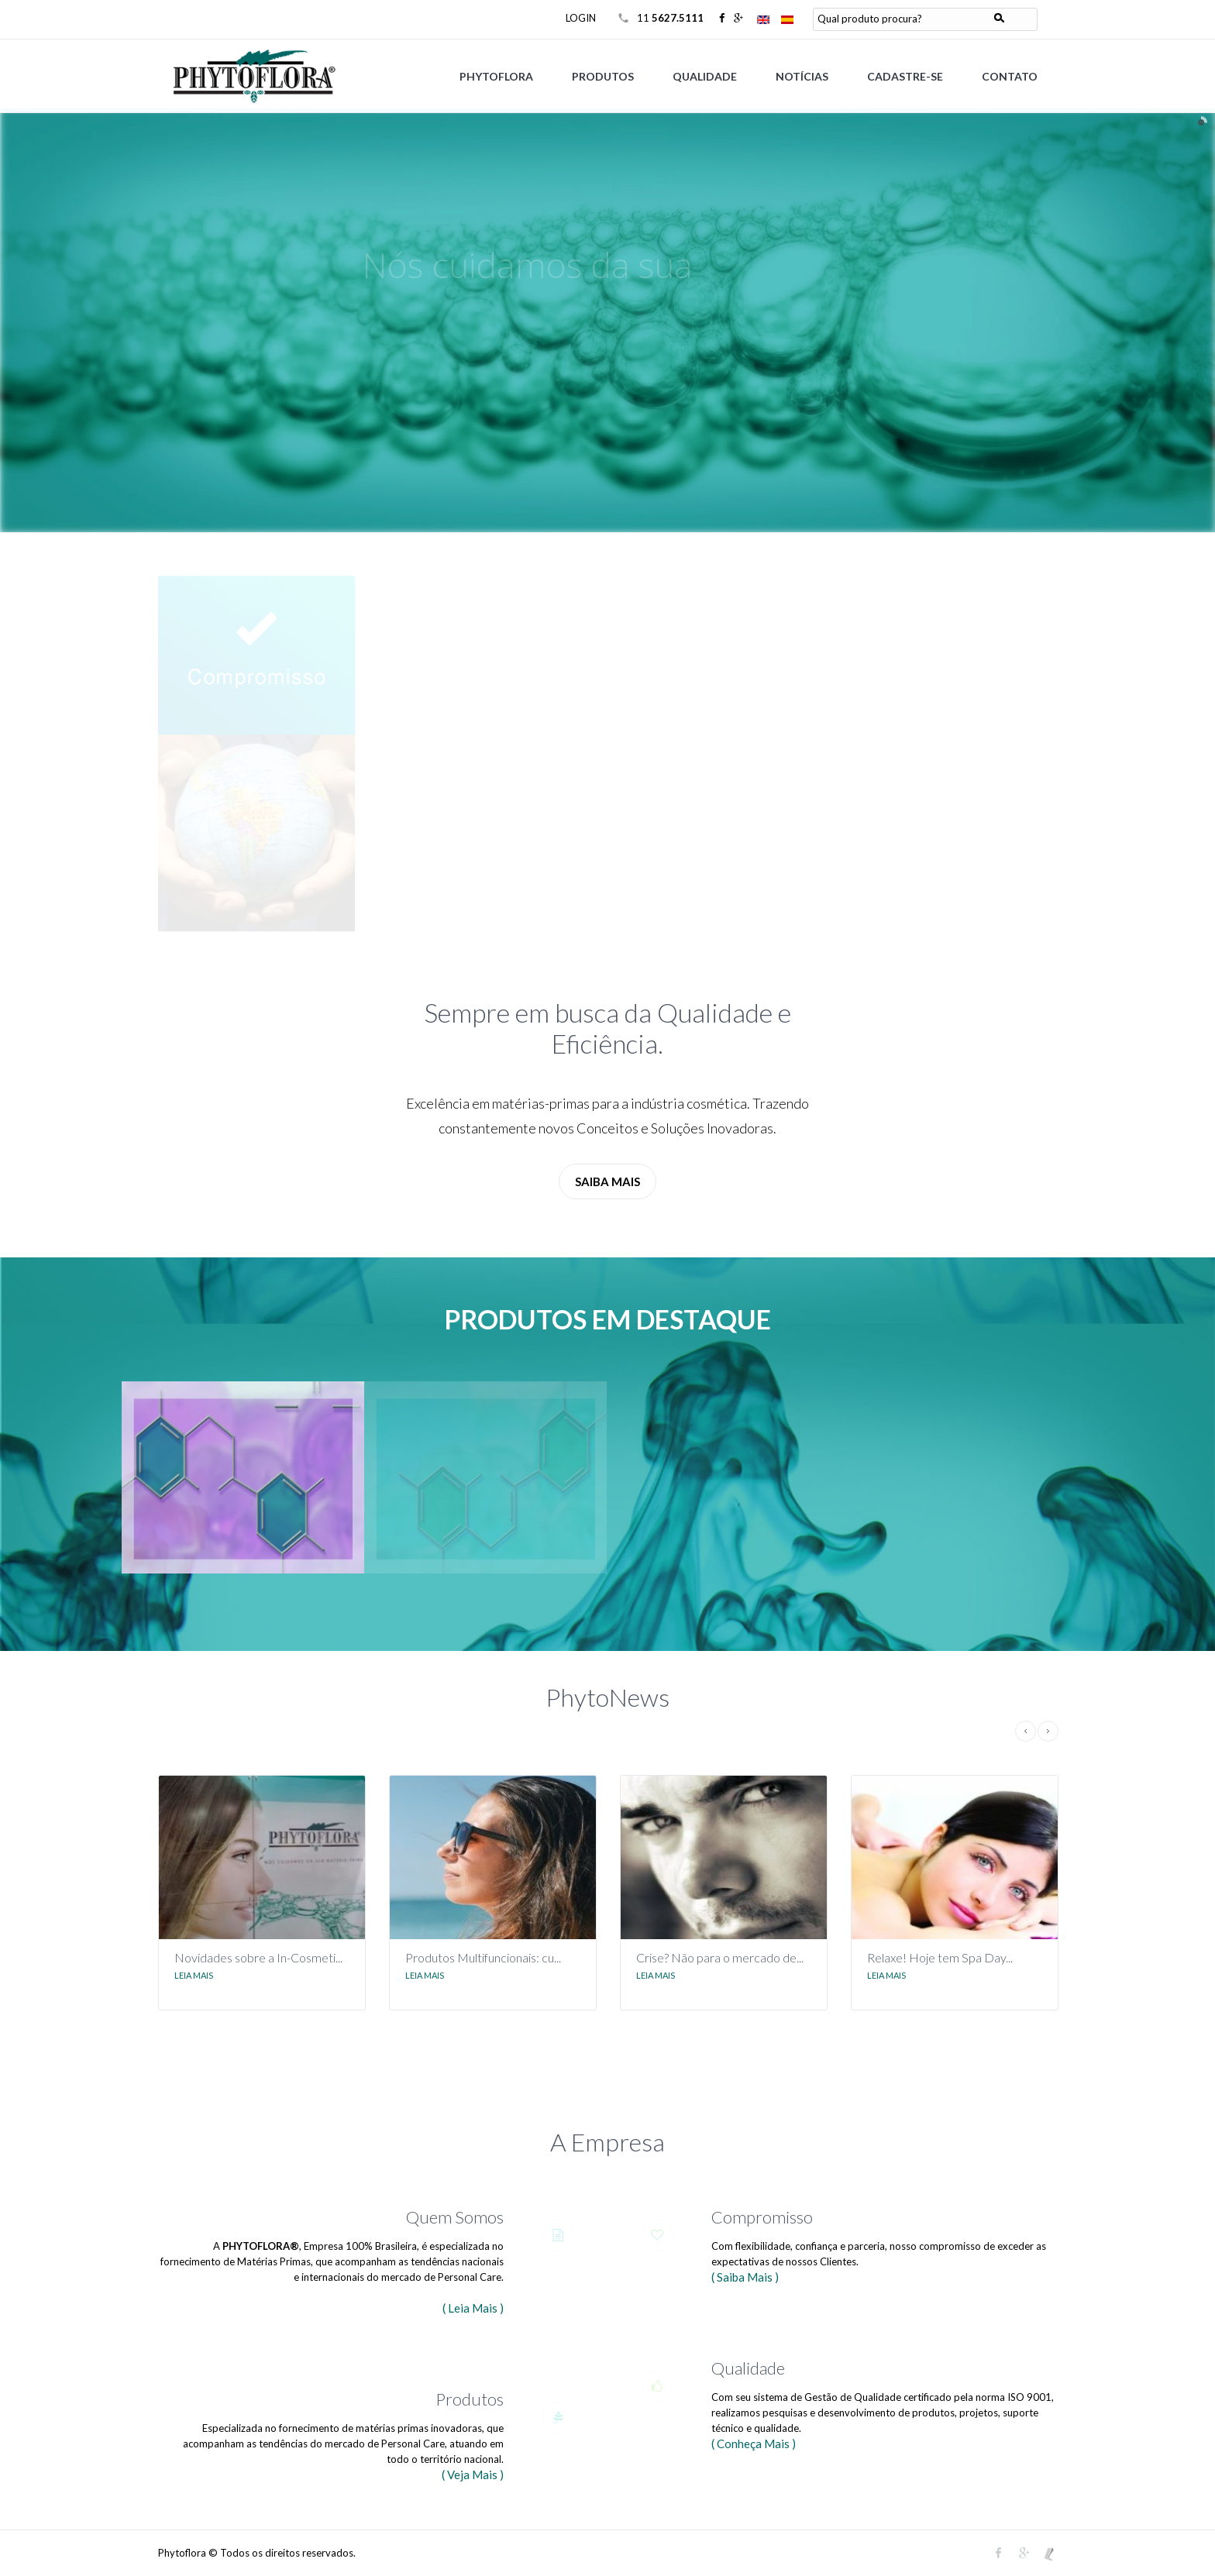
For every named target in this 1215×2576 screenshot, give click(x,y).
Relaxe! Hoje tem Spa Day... (940, 1957)
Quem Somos (455, 2216)
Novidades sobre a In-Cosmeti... (258, 1957)
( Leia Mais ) (473, 2308)
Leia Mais (193, 1975)
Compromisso (762, 2216)
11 (671, 18)
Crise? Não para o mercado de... (720, 1957)
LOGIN (581, 18)
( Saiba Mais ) (745, 2277)
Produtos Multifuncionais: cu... (483, 1957)
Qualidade (748, 2368)
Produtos (469, 2399)
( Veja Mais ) (473, 2474)
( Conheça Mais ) (753, 2443)
